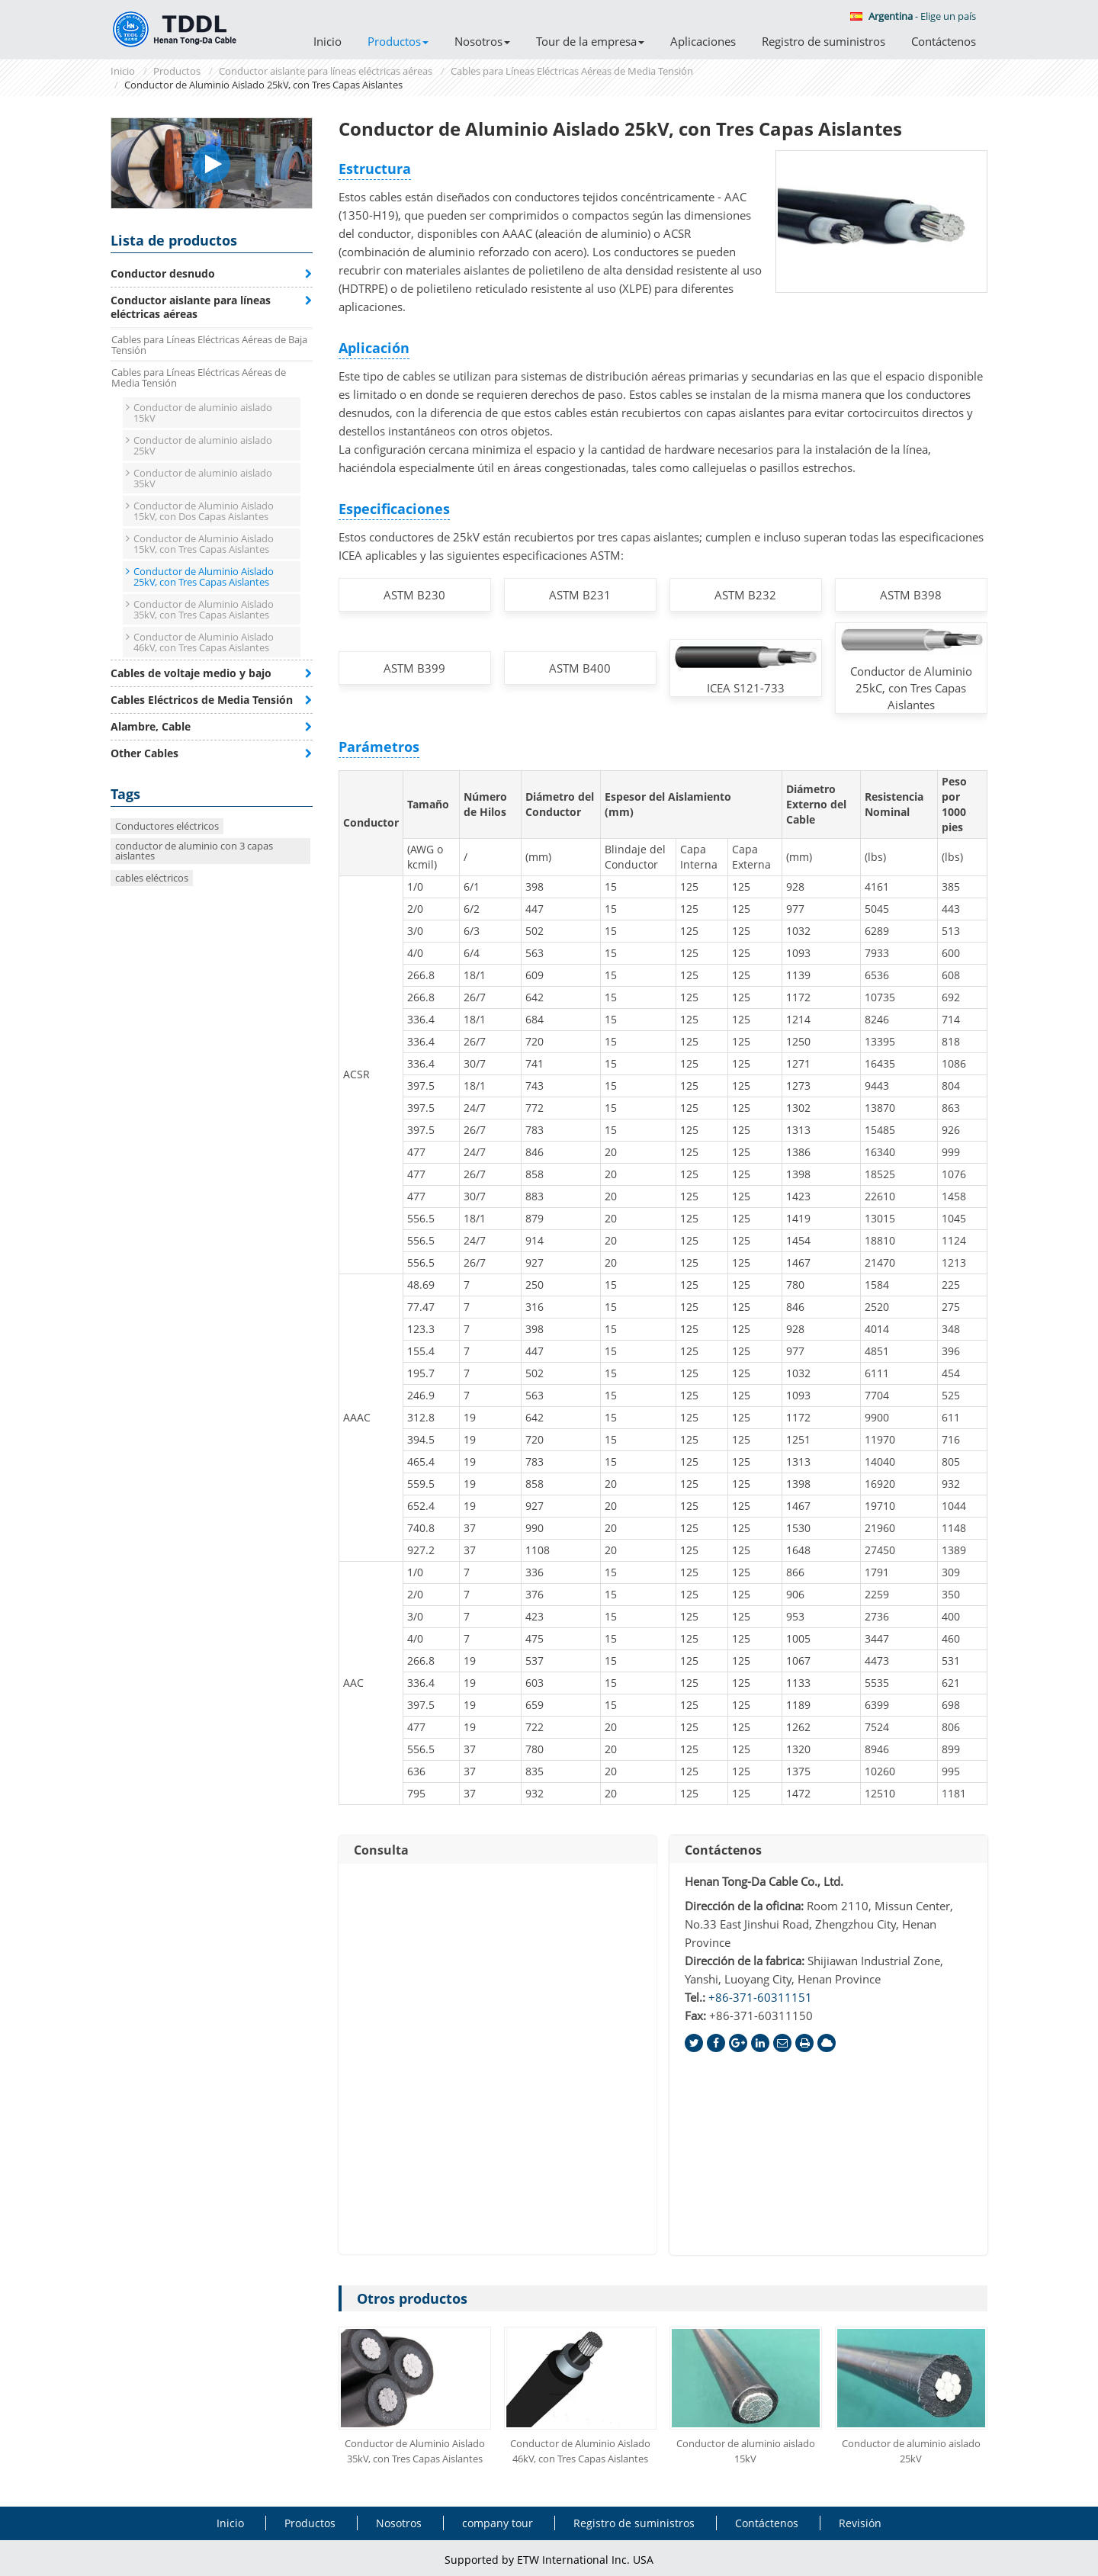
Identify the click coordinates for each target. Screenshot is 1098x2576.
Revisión (860, 2523)
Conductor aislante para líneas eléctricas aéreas (325, 71)
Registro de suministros (823, 41)
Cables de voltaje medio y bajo (191, 673)
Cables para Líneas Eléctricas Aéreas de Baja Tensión (209, 344)
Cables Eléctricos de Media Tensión (202, 699)
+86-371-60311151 (760, 1997)
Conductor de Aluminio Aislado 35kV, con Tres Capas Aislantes (415, 2450)
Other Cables (144, 753)
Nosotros (399, 2523)
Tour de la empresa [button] (590, 41)
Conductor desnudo (163, 273)
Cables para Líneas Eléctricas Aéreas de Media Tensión (572, 71)
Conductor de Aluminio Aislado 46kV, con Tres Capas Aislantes (580, 2450)
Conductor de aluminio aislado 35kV (202, 478)
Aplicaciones (703, 41)
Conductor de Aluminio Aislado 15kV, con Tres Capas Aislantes (203, 544)
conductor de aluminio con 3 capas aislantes (194, 850)
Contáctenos (943, 41)
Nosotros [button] (482, 41)
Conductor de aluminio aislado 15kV (745, 2450)
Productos (177, 71)
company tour (497, 2523)
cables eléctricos (151, 878)
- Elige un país (913, 16)
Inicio (327, 41)
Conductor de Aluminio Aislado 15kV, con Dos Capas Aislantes (203, 511)
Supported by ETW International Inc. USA (549, 2559)
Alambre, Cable (151, 726)
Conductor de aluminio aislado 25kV (911, 2450)
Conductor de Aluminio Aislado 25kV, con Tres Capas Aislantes (203, 576)
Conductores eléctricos (167, 826)
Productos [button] (398, 41)
